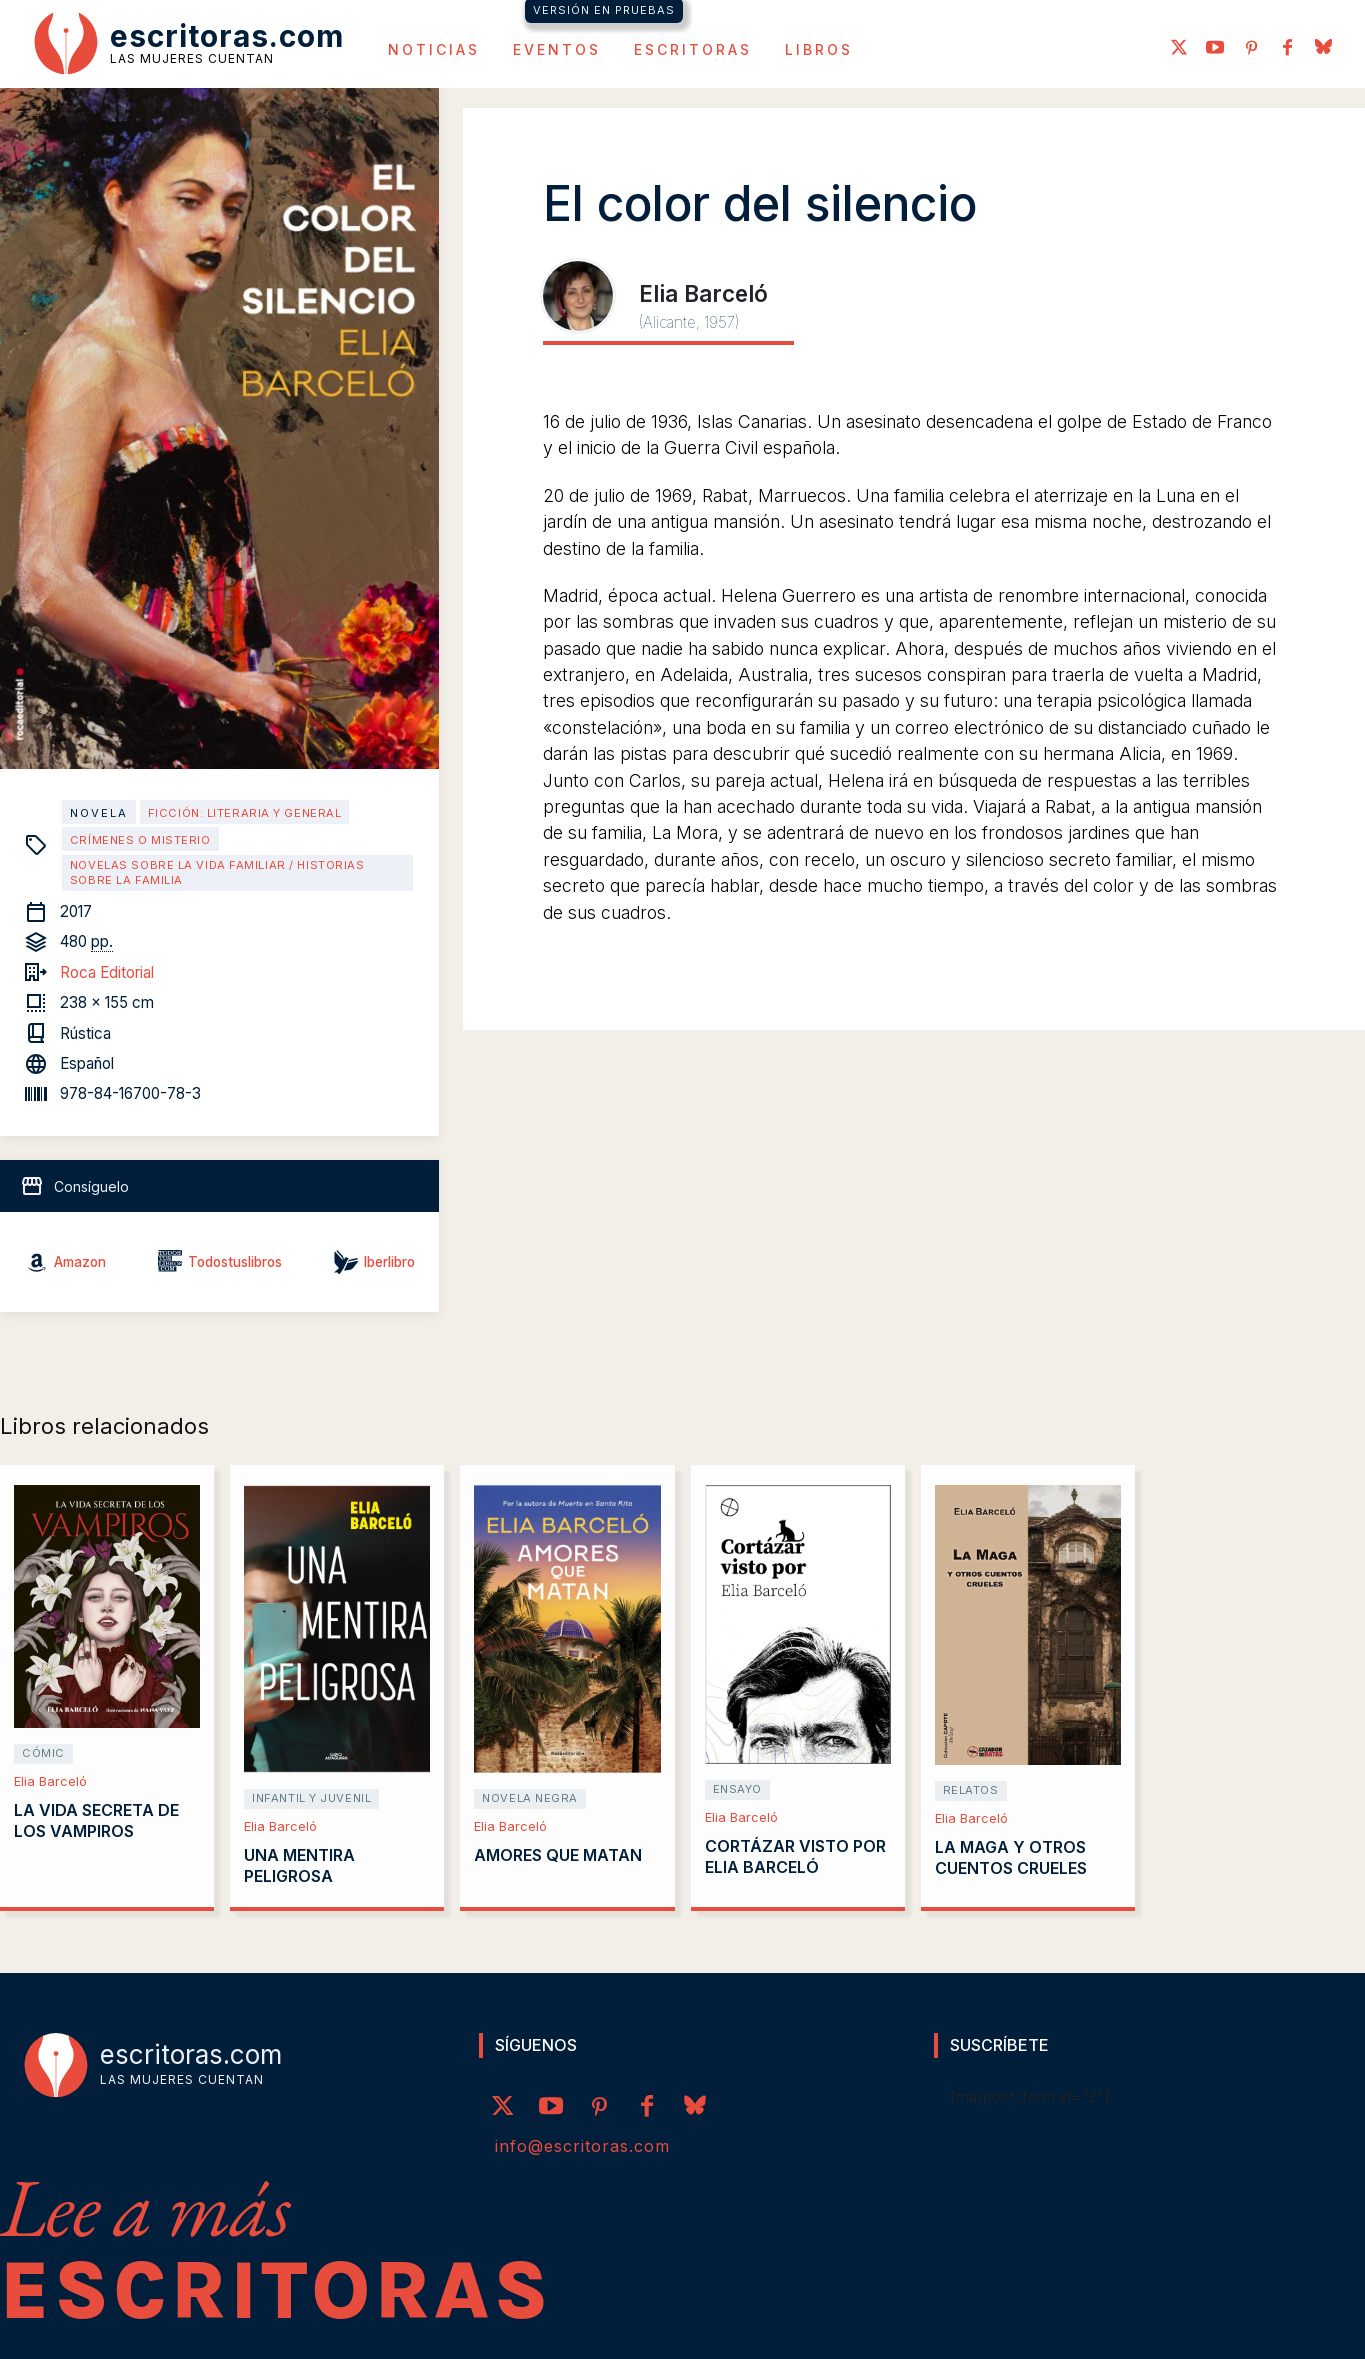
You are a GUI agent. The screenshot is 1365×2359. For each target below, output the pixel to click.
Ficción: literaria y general (245, 813)
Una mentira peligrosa (299, 1865)
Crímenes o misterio (140, 840)
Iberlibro (389, 1262)
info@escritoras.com (582, 2146)
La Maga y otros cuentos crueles (1011, 1857)
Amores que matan (558, 1855)
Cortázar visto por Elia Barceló (795, 1856)
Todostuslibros (235, 1262)
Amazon (80, 1262)
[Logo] (189, 42)
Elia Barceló (50, 1781)
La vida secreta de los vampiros (96, 1820)
